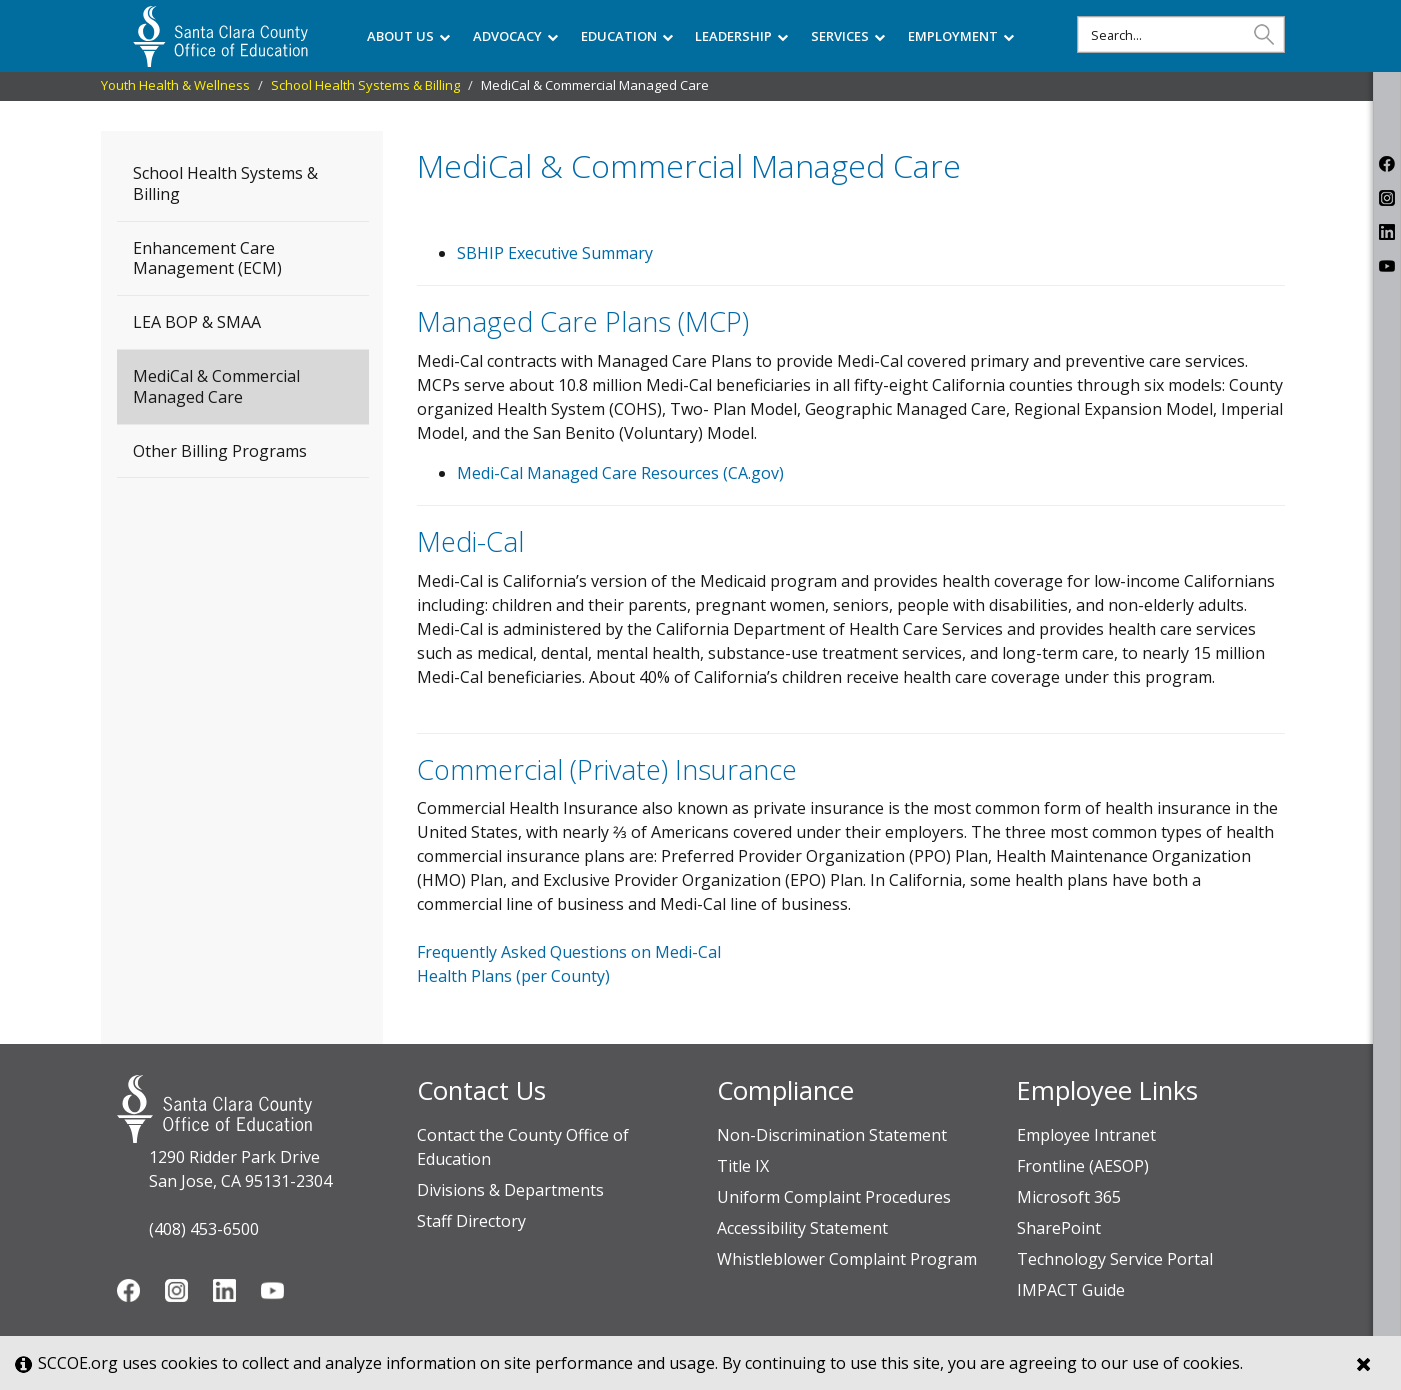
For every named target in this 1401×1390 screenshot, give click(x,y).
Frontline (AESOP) (1083, 1166)
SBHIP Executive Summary (555, 253)
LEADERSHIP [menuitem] (741, 36)
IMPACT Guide (1071, 1290)
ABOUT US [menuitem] (408, 36)
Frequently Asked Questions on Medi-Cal (569, 952)
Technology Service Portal (1115, 1259)
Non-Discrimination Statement (832, 1135)
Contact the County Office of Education (523, 1147)
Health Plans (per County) (513, 976)
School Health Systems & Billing (365, 85)
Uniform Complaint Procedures (834, 1197)
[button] (1264, 33)
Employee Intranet (1086, 1135)
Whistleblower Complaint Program (847, 1259)
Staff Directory (471, 1221)
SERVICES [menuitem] (848, 36)
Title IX (743, 1166)
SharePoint (1059, 1228)
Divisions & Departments (510, 1190)
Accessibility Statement (802, 1228)
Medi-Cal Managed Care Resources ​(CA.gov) (620, 473)
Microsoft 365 (1069, 1197)
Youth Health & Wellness (175, 85)
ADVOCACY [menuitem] (515, 36)
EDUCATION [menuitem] (627, 36)
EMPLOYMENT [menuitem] (961, 36)
